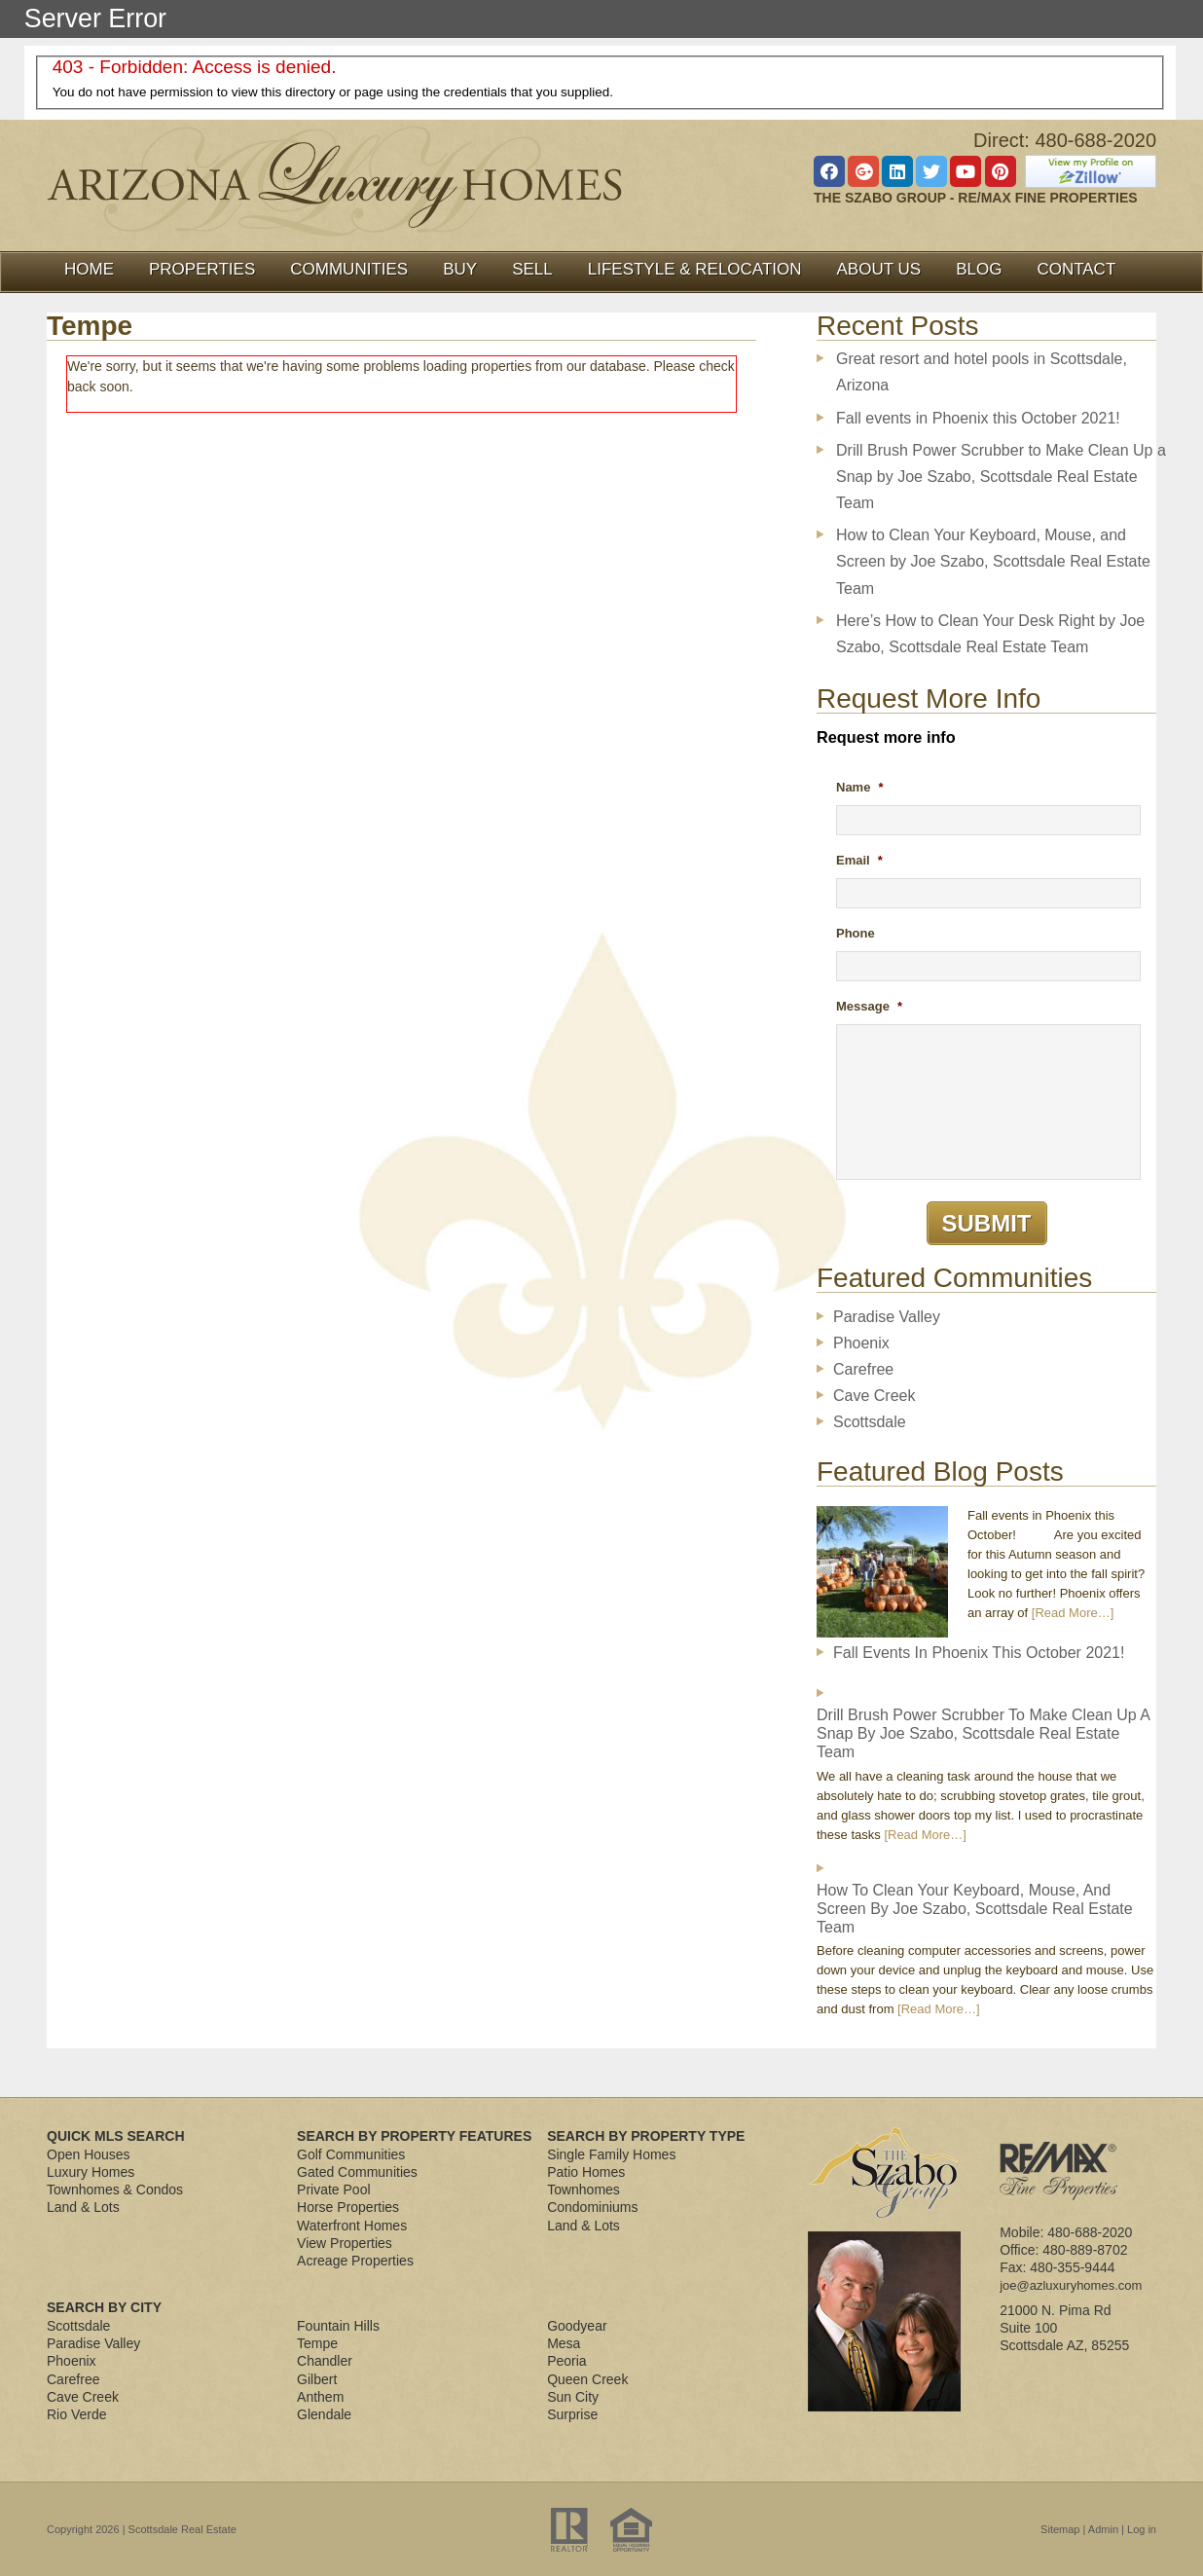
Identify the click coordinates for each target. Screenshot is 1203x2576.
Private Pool (333, 2189)
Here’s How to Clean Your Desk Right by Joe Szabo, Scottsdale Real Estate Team (990, 633)
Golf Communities (351, 2154)
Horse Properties (348, 2207)
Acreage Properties (355, 2260)
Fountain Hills (338, 2326)
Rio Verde (76, 2414)
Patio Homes (586, 2172)
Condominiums (592, 2207)
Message (869, 1006)
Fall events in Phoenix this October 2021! (978, 418)
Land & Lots (83, 2207)
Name (859, 787)
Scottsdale (869, 1422)
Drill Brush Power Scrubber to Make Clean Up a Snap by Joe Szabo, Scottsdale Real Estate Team (1001, 476)
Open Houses (88, 2154)
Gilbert (317, 2379)
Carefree (863, 1369)
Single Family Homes (611, 2154)
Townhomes (583, 2189)
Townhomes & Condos (115, 2189)
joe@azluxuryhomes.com (1071, 2285)
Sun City (573, 2397)
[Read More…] (1073, 1612)
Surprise (572, 2414)
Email (859, 860)
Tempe (317, 2343)
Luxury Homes (90, 2172)
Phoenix (861, 1343)
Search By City (104, 2307)
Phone (855, 933)
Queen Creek (587, 2379)
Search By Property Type (646, 2136)
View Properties (344, 2243)
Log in (1141, 2529)
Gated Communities (357, 2172)
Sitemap (1059, 2529)
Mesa (563, 2343)
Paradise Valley (886, 1316)
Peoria (566, 2361)
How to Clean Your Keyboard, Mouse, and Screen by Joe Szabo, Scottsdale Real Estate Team (993, 561)
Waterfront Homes (352, 2225)
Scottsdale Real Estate (182, 2529)
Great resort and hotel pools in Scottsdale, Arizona (981, 371)
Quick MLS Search (116, 2136)
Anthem (320, 2397)
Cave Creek (874, 1395)
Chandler (324, 2361)
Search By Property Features (414, 2136)
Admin (1103, 2529)
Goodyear (576, 2326)
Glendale (324, 2414)
